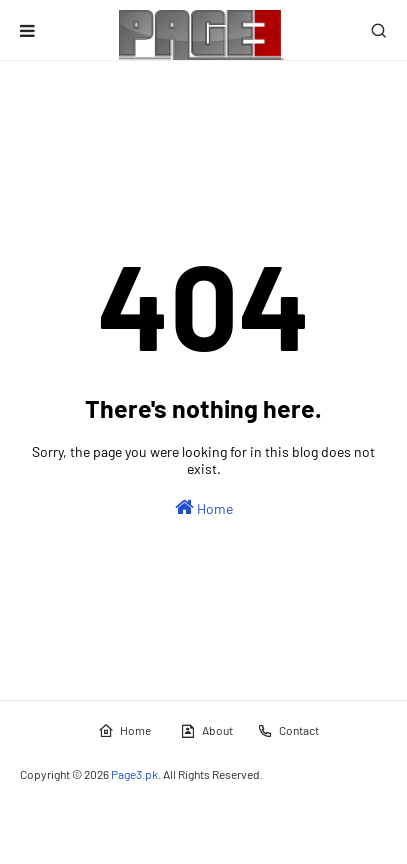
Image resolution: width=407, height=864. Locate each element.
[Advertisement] (213, 116)
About (206, 731)
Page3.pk (134, 774)
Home (204, 507)
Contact (288, 731)
